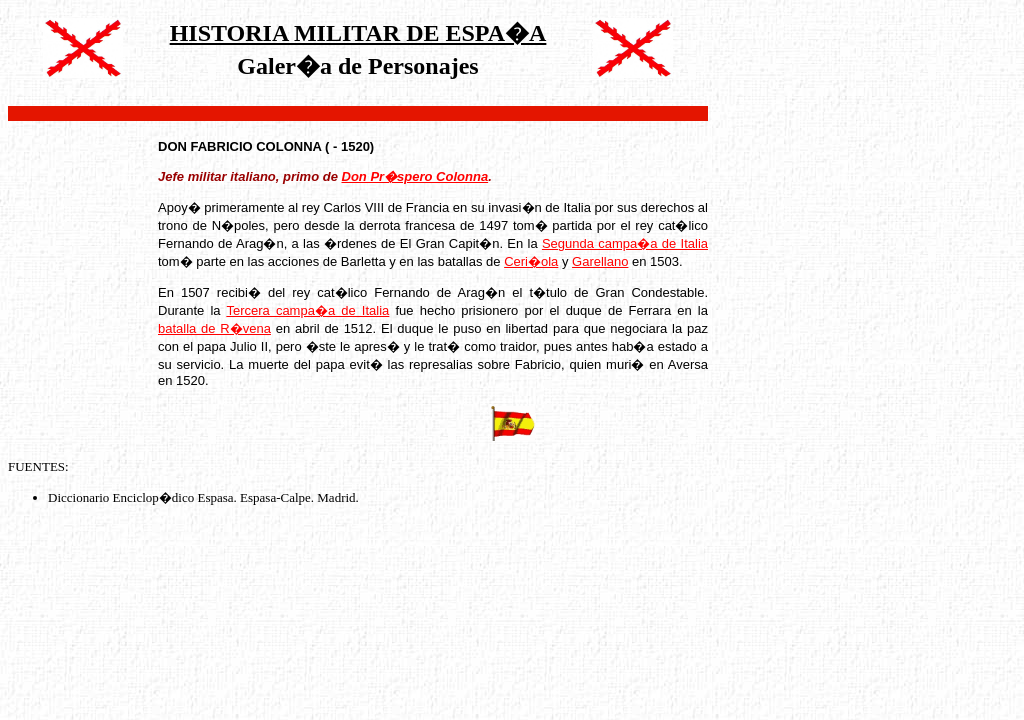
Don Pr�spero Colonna (415, 176)
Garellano (600, 261)
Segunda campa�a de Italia (625, 243)
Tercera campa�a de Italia (307, 310)
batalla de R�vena (214, 328)
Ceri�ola (531, 261)
